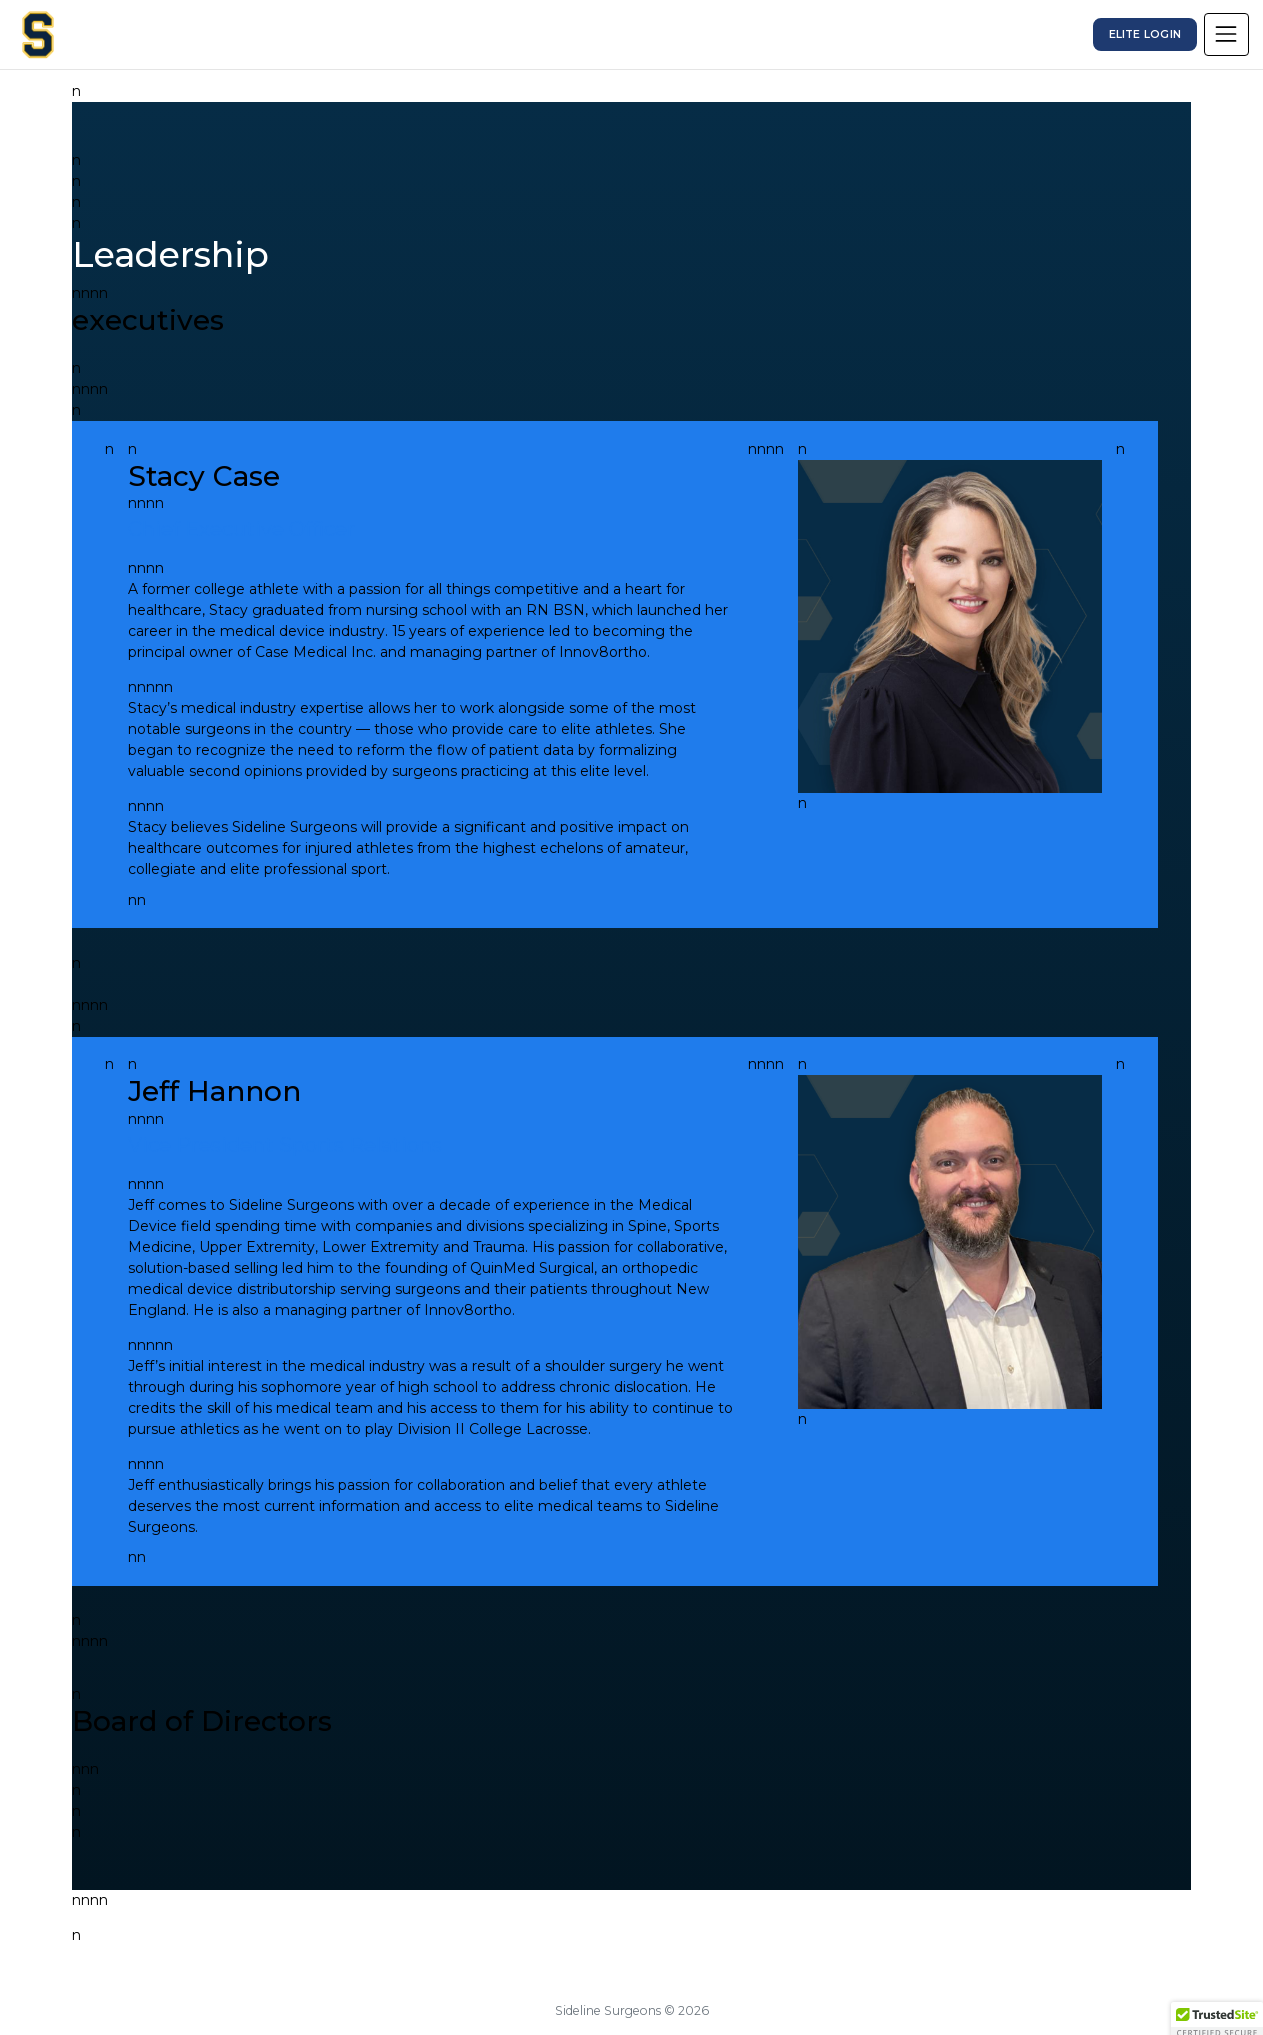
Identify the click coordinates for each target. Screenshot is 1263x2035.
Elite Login (1145, 34)
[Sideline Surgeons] (38, 35)
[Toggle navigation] (1226, 34)
